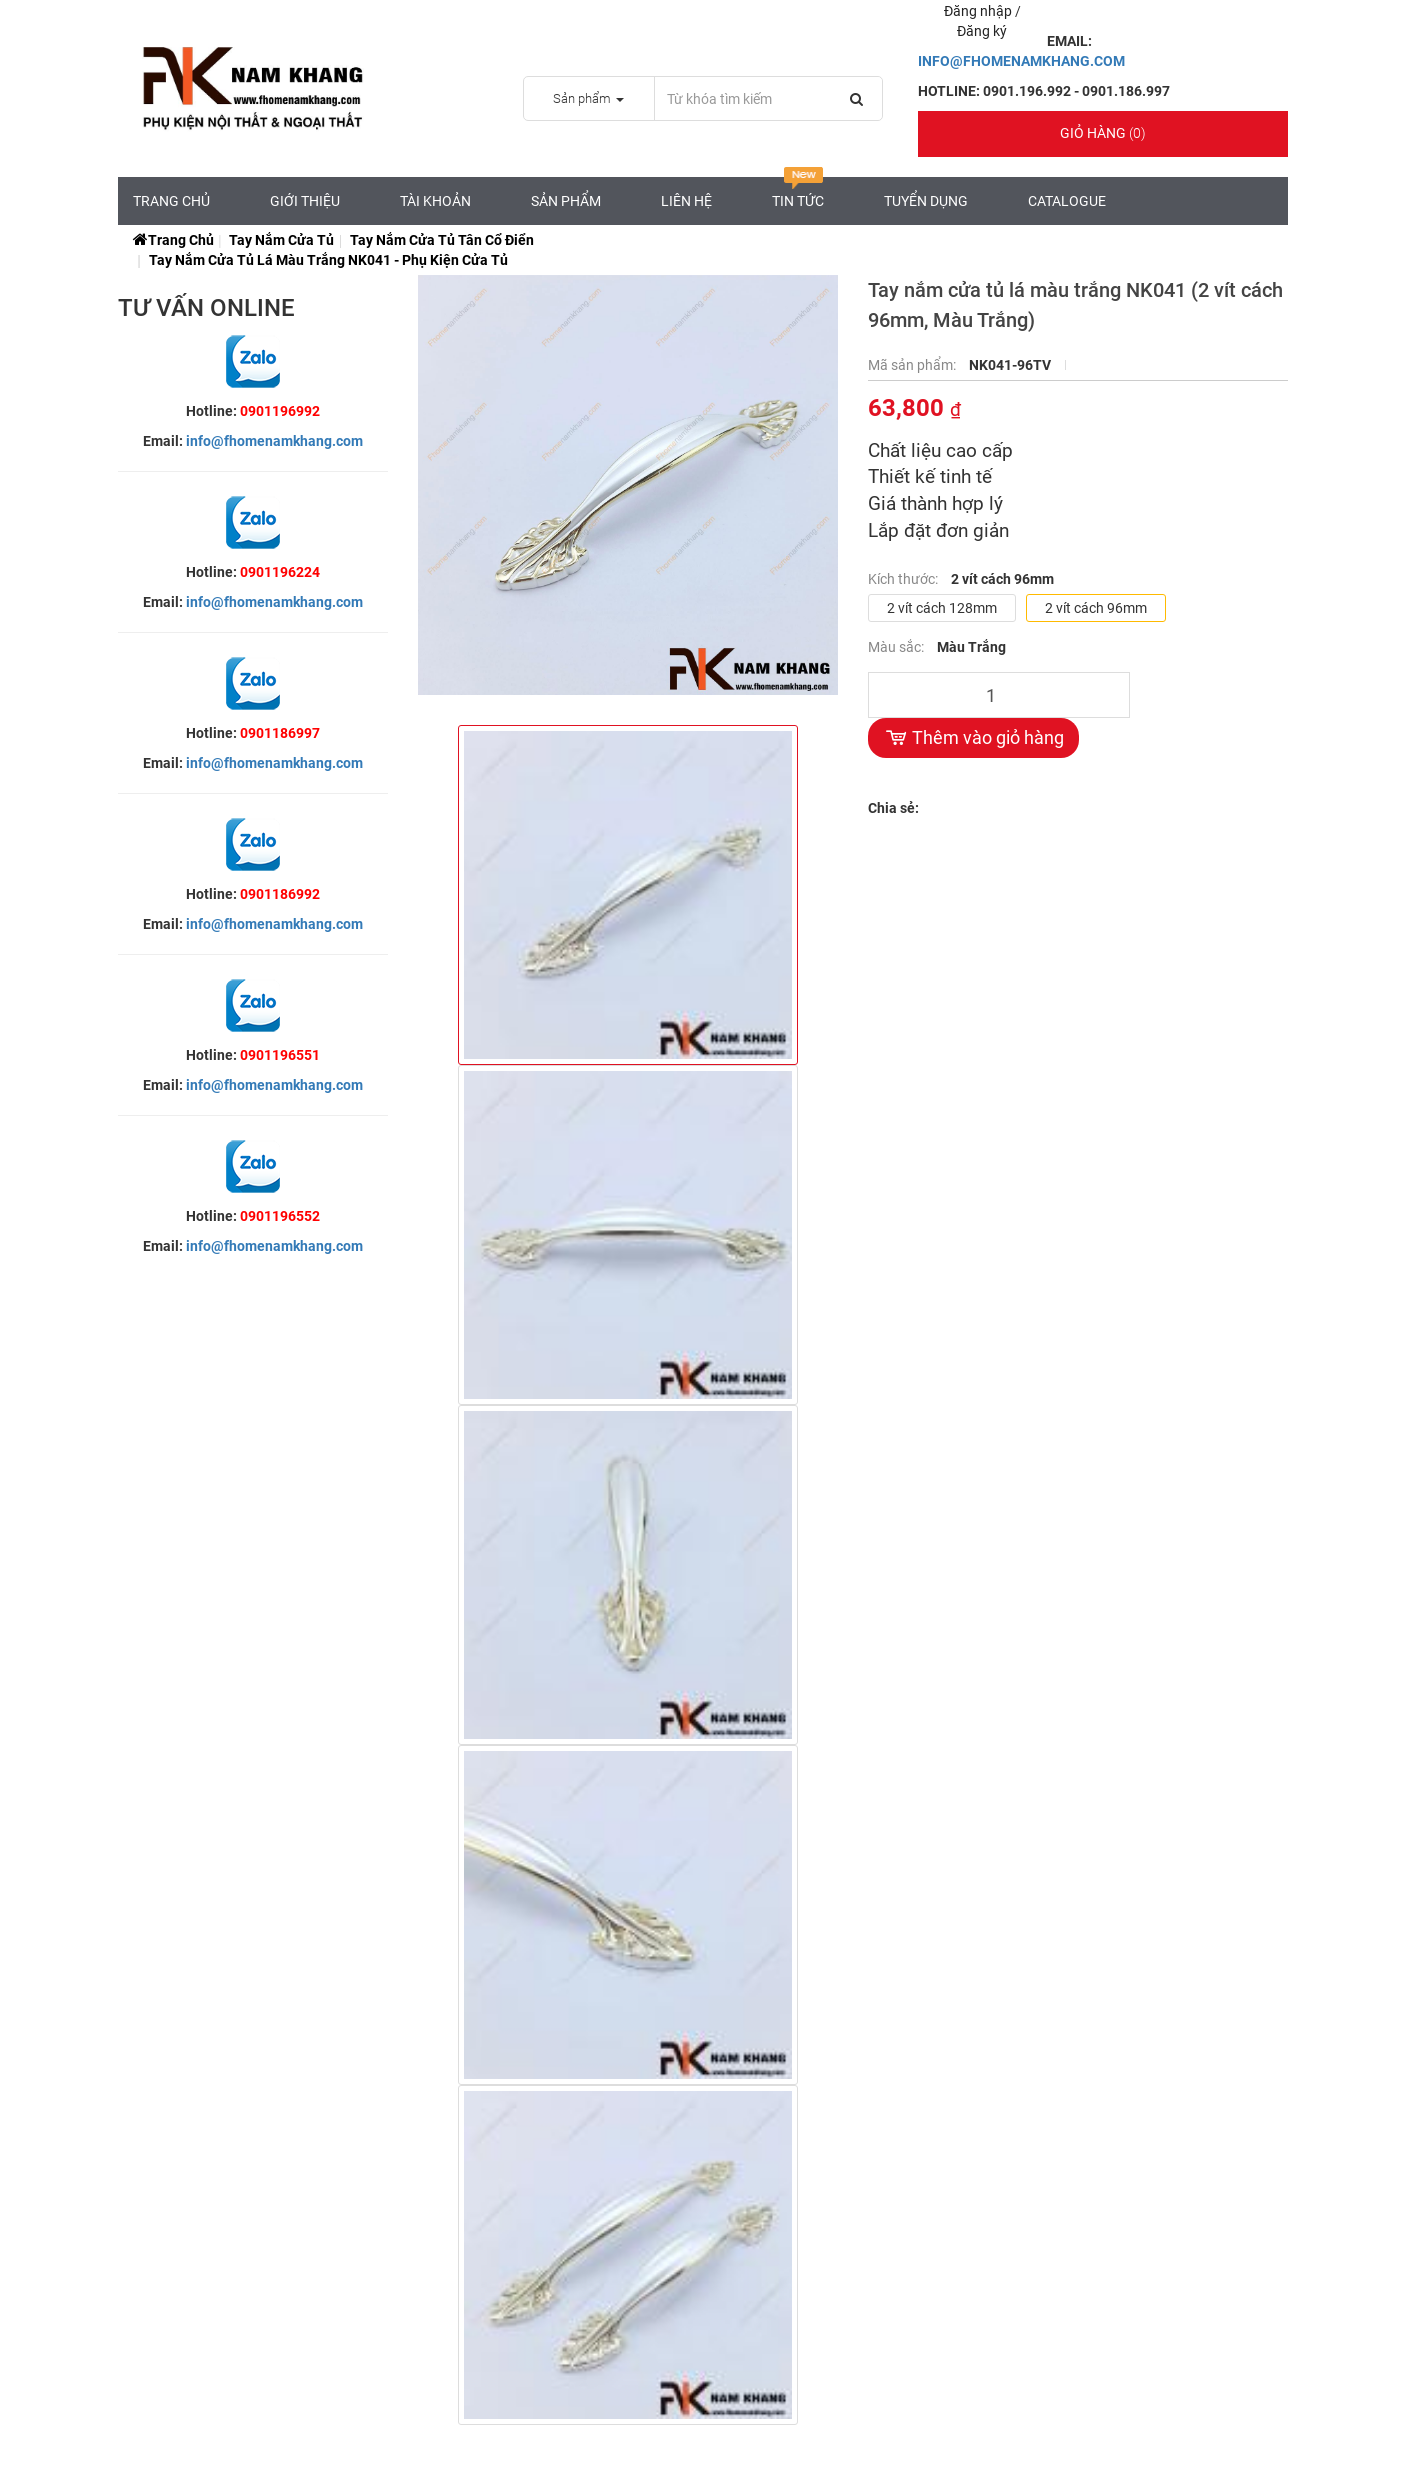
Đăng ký (982, 31)
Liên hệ (686, 201)
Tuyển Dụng (926, 201)
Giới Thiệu (305, 201)
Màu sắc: (897, 647)
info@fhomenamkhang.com (274, 441)
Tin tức (798, 193)
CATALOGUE (1067, 201)
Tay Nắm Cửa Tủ (281, 240)
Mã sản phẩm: (913, 365)
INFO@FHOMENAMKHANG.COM (1021, 61)
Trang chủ (171, 201)
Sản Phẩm (566, 201)
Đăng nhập (979, 11)
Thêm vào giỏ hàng (973, 738)
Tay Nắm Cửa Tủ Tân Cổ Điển (442, 240)
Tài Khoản (435, 201)
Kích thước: (904, 579)
